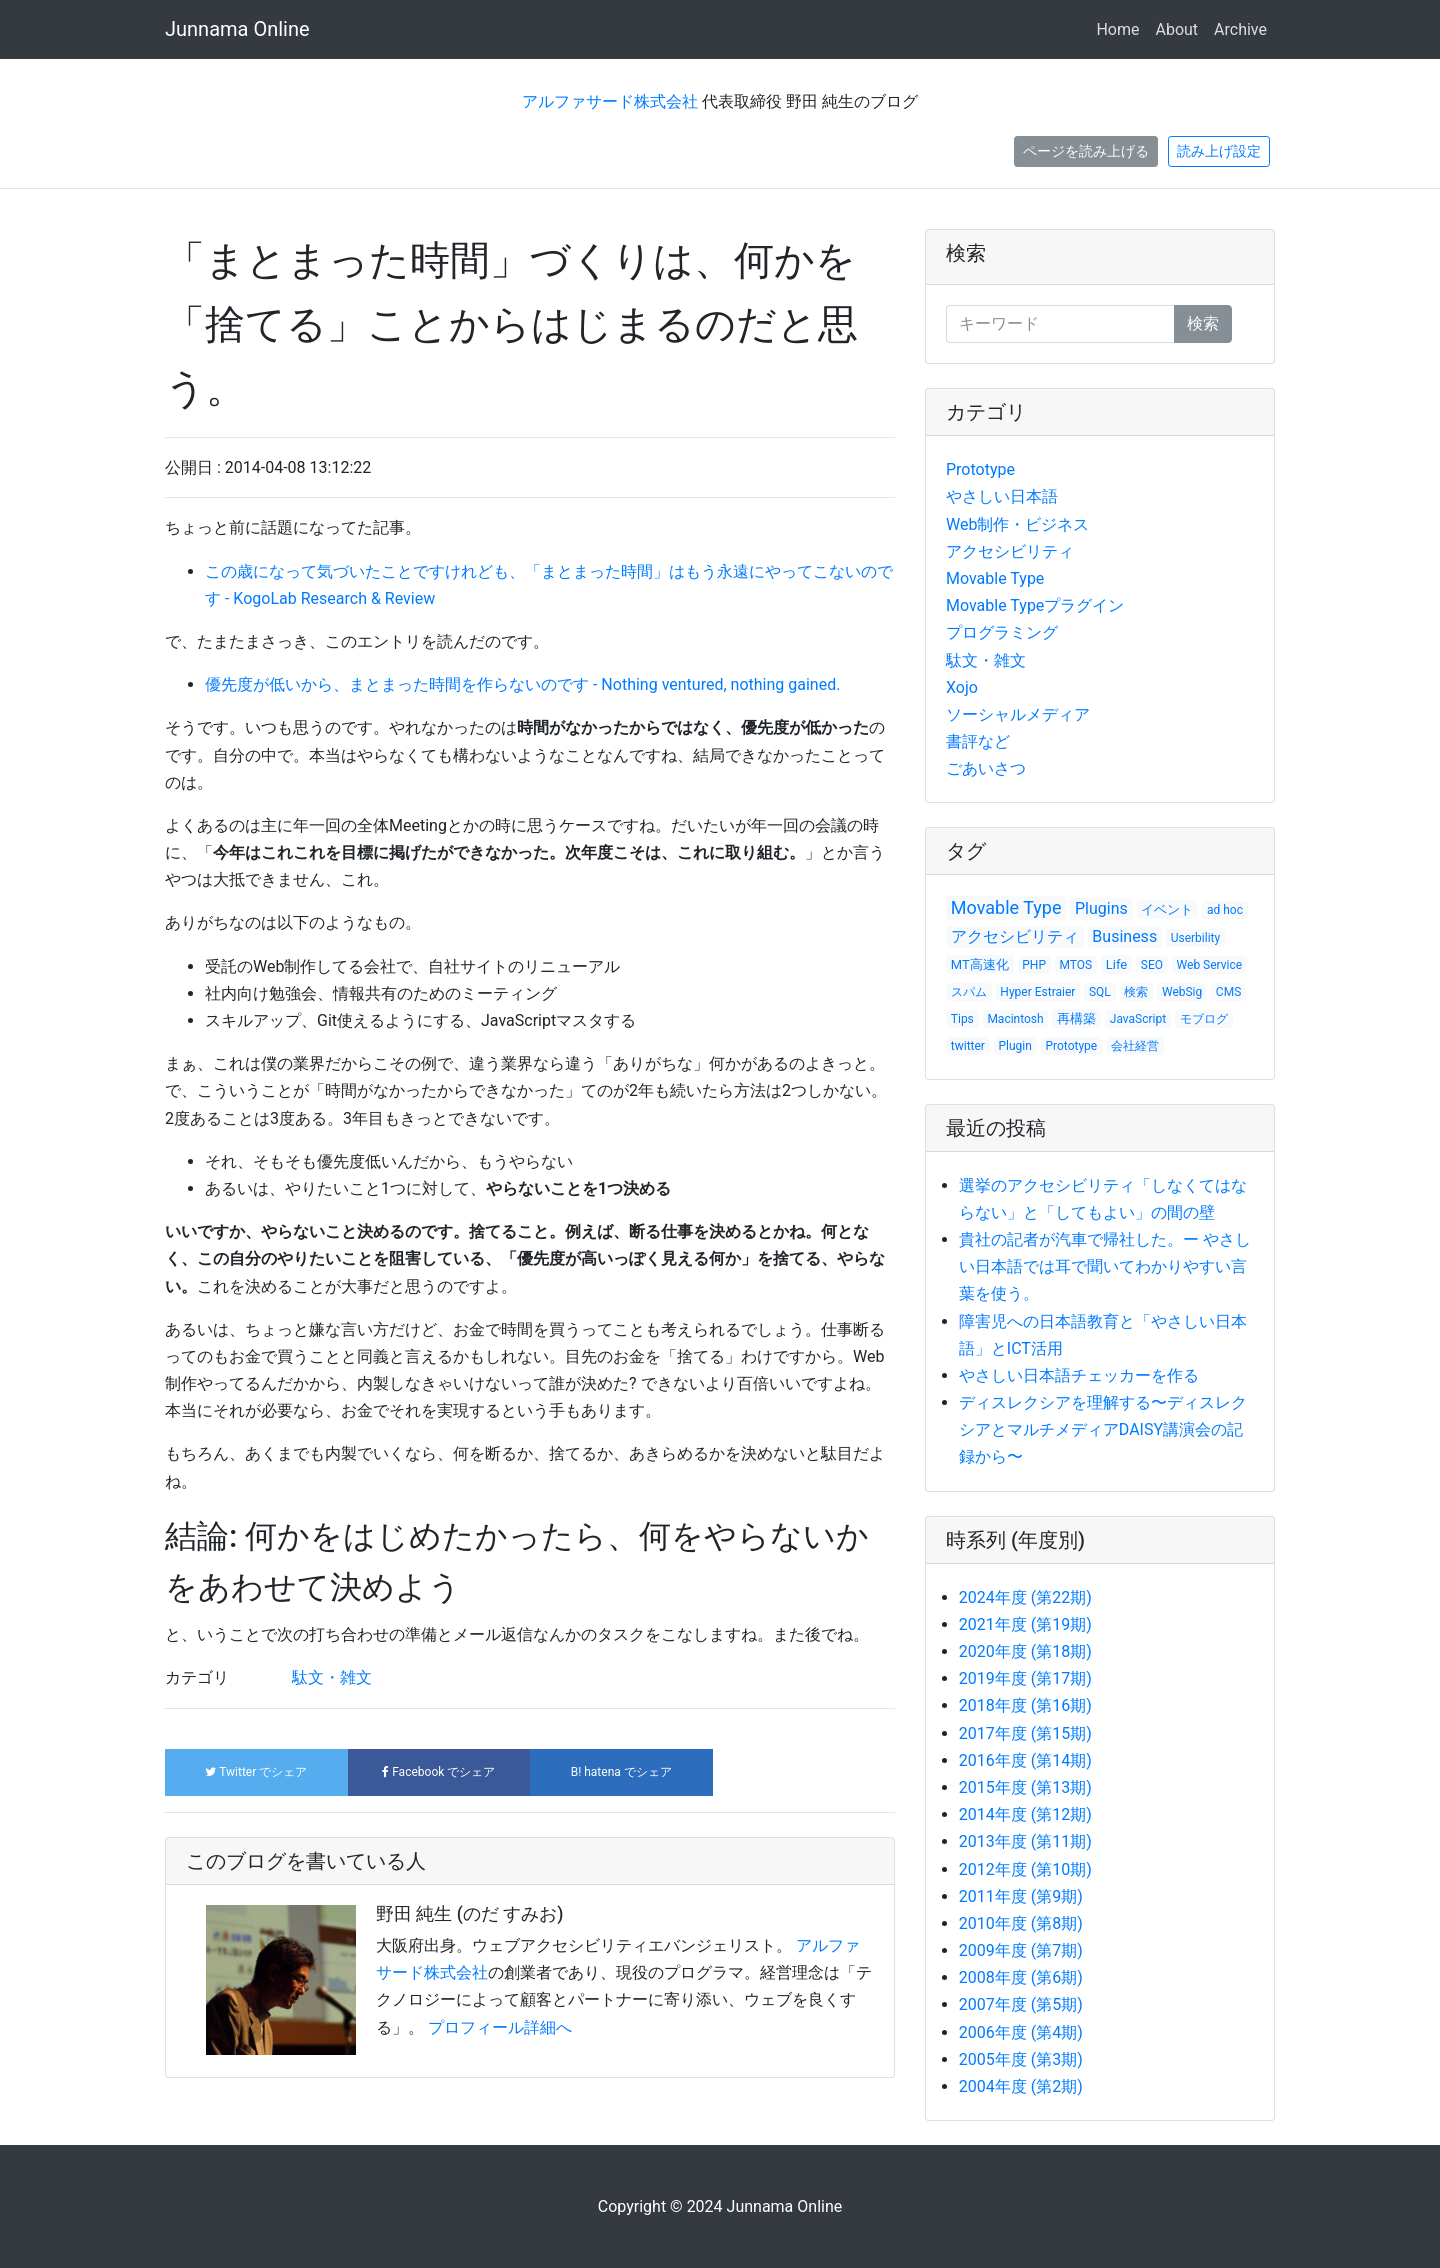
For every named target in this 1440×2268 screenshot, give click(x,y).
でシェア (256, 1772)
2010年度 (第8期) (1021, 1923)
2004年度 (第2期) (1021, 2086)
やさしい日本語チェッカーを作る (1079, 1375)
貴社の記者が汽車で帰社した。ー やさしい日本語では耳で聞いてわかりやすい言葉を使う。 (1105, 1266)
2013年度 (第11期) (1025, 1841)
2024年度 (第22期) (1025, 1597)
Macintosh (1015, 1019)
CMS (1228, 992)
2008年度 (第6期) (1021, 1977)
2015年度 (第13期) (1025, 1787)
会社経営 (1135, 1046)
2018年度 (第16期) (1025, 1705)
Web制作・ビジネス (1017, 524)
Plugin (1015, 1046)
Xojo (962, 687)
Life (1116, 964)
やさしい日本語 (1002, 496)
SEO (1152, 965)
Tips (962, 1019)
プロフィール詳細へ (500, 2027)
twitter (968, 1046)
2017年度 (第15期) (1025, 1733)
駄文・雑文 (332, 1677)
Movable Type (995, 578)
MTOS (1076, 965)
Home (1117, 29)
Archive (1240, 29)
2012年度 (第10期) (1025, 1869)
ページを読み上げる (1086, 151)
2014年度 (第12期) (1025, 1814)
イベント (1167, 909)
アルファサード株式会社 (610, 101)
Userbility (1196, 938)
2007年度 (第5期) (1021, 2004)
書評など (978, 741)
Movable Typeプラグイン (1035, 605)
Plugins (1101, 908)
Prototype (980, 469)
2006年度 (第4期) (1021, 2032)
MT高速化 (980, 964)
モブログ (1204, 1019)
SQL (1100, 992)
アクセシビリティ (1010, 551)
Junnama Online (237, 29)
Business (1124, 936)
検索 (966, 253)
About (1176, 29)
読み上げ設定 (1219, 151)
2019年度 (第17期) (1025, 1678)
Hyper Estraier (1037, 992)
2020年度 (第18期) (1025, 1651)
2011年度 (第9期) (1021, 1896)
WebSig (1182, 992)
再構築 (1076, 1018)
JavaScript (1138, 1019)
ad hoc (1225, 910)
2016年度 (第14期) (1025, 1760)
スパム (969, 992)
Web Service (1210, 965)
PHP (1034, 965)
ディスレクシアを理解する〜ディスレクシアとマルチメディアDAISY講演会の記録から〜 (1103, 1429)
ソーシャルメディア (1018, 714)
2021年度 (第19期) (1025, 1624)
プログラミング (1002, 632)
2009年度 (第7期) (1021, 1950)
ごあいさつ (986, 768)
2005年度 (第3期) (1021, 2059)
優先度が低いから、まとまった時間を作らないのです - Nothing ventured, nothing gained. (522, 684)
